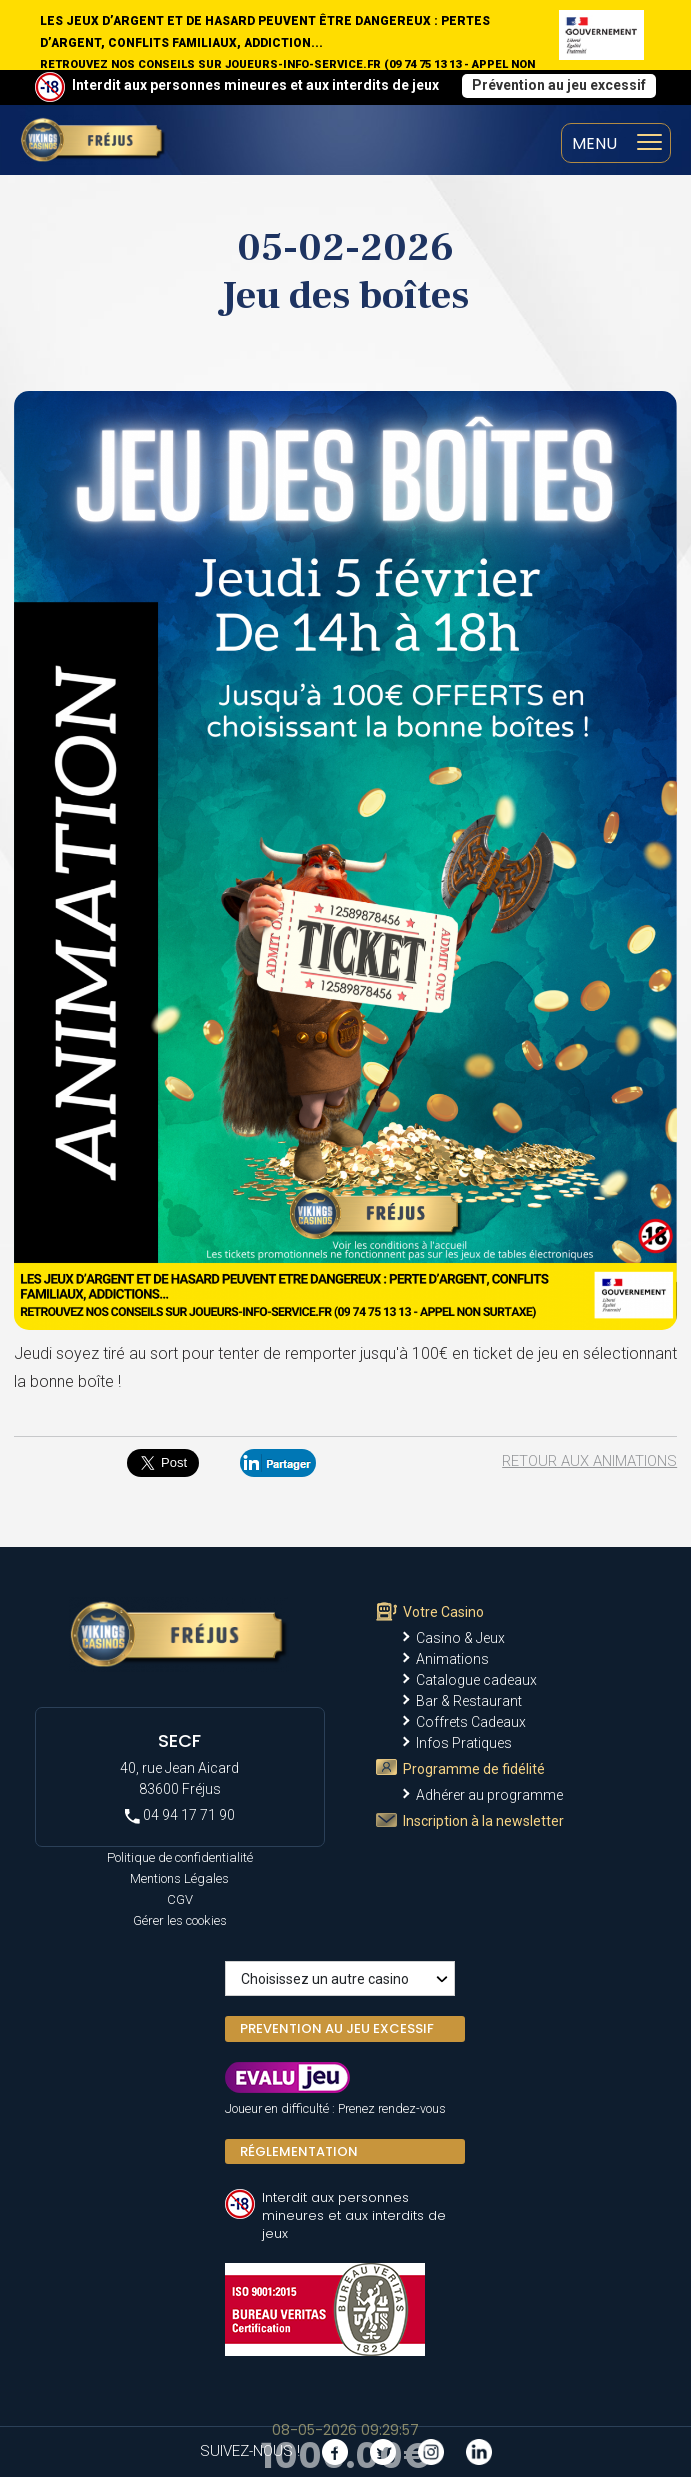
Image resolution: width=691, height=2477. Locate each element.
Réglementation (299, 2151)
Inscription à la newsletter (483, 1821)
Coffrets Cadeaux (471, 1722)
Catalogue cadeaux (476, 1680)
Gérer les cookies (180, 1920)
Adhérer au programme (489, 1795)
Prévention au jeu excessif (559, 85)
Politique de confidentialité (180, 1857)
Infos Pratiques (464, 1743)
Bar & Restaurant (469, 1701)
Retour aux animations (589, 1461)
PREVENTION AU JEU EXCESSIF (337, 2028)
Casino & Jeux (460, 1638)
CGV (180, 1899)
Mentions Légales (179, 1878)
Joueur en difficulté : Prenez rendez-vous (335, 2108)
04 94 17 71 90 (180, 1815)
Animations (452, 1659)
